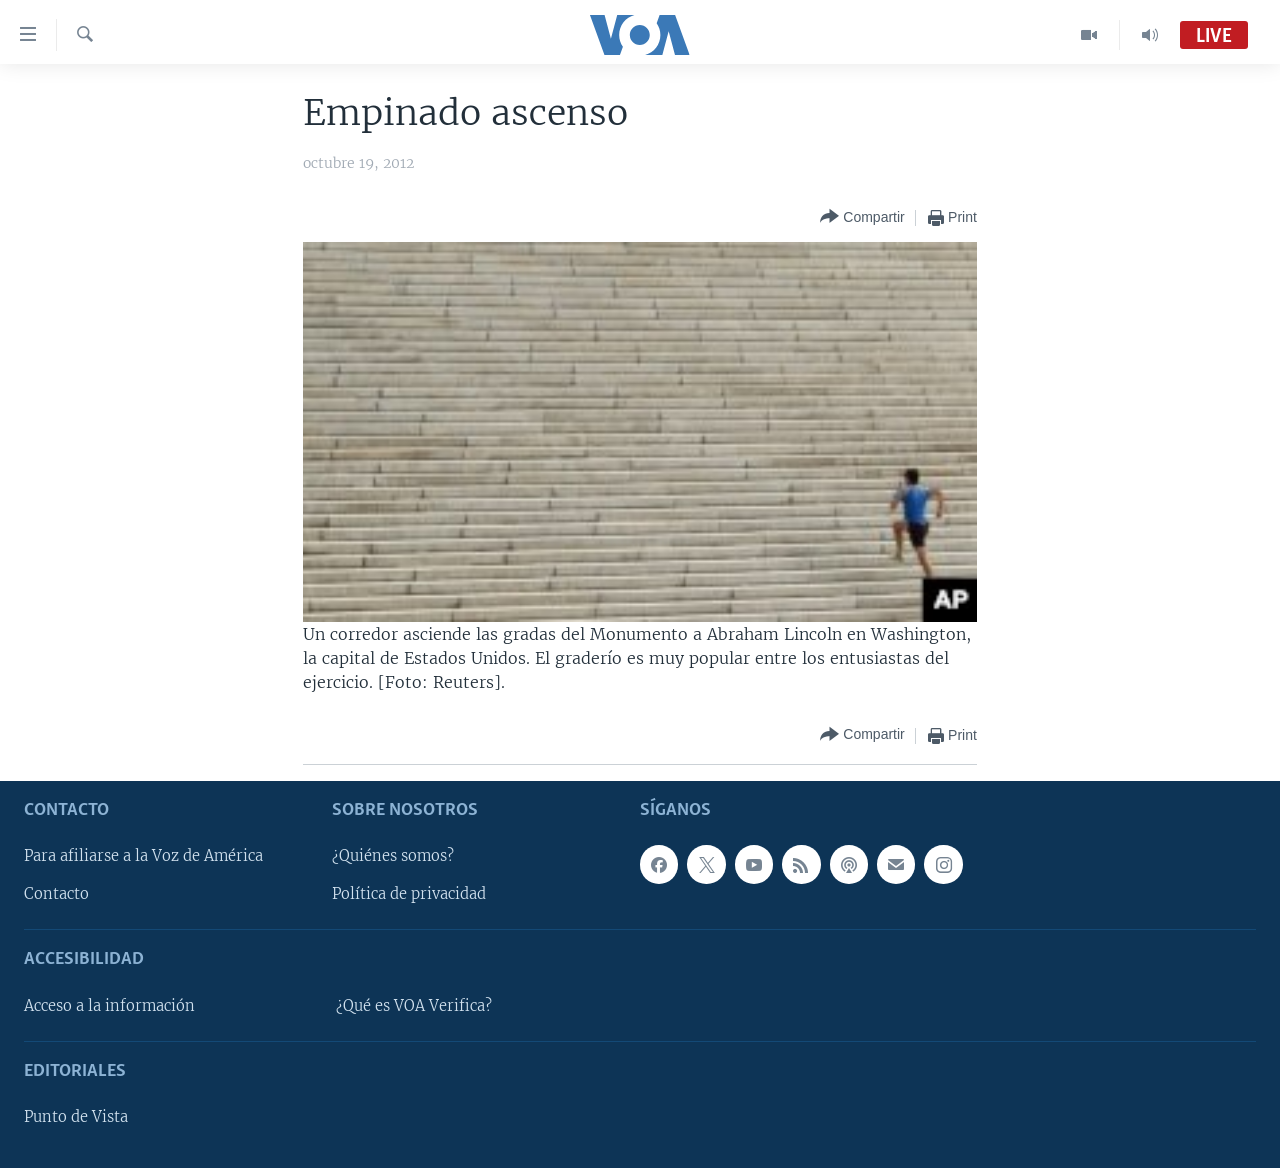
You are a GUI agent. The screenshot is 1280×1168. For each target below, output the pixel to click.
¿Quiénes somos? (393, 856)
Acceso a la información (109, 1006)
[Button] (862, 217)
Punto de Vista (76, 1117)
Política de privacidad (409, 894)
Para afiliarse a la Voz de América (143, 856)
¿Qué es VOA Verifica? (414, 1006)
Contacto (56, 894)
